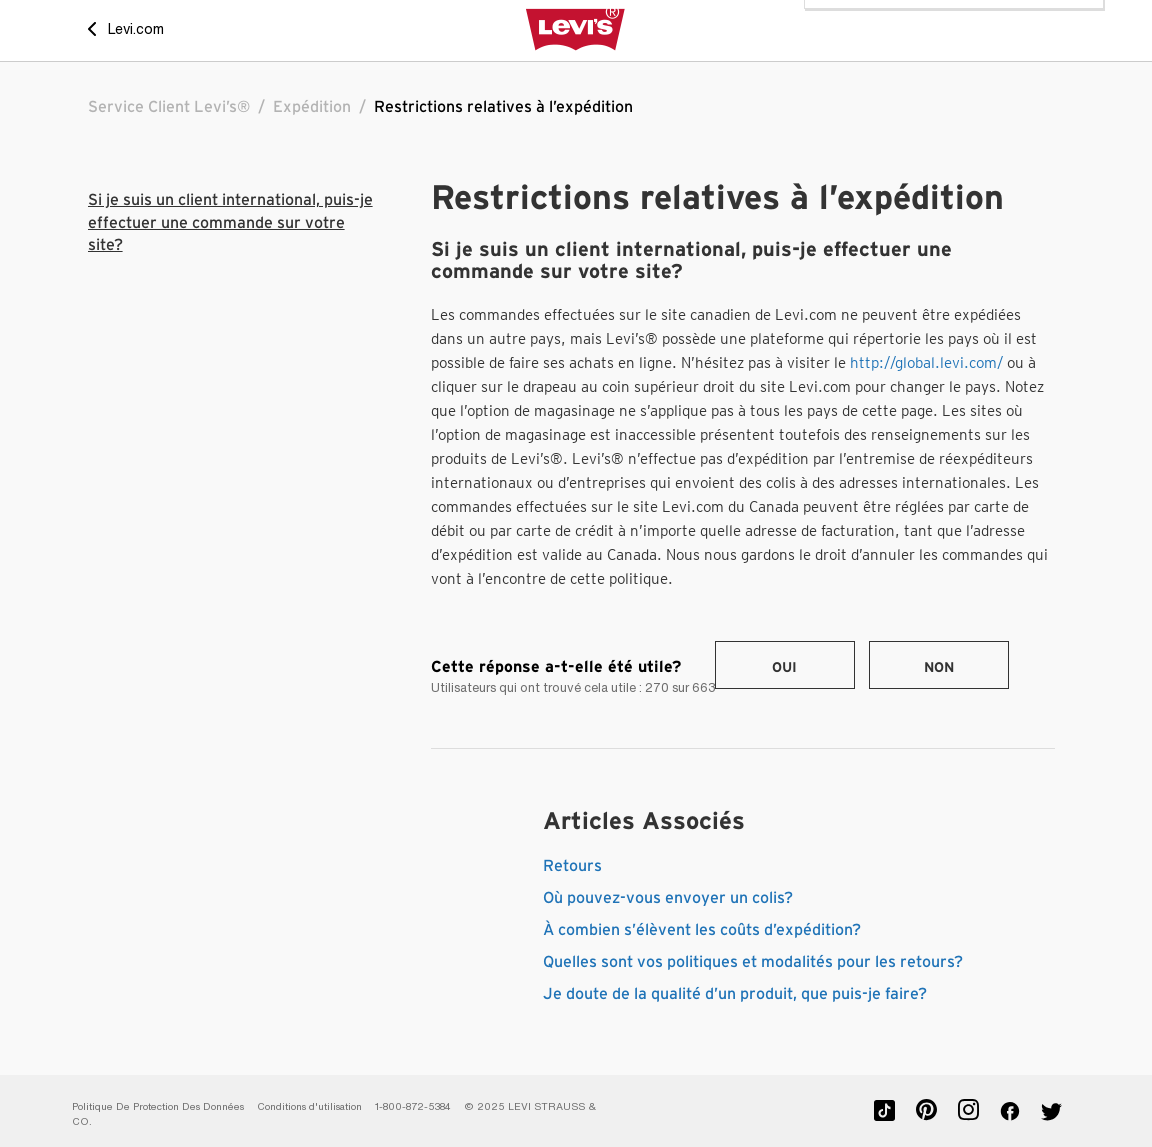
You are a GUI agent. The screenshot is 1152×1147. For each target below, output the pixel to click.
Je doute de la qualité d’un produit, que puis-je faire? (735, 994)
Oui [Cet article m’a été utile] (784, 668)
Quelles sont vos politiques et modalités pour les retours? (753, 962)
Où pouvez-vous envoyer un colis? (668, 898)
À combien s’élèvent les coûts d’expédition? (702, 930)
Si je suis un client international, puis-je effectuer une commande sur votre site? (230, 222)
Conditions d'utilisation (309, 1106)
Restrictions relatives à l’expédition (503, 107)
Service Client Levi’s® (169, 107)
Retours (572, 866)
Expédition (312, 107)
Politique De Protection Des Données (158, 1106)
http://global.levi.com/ (926, 363)
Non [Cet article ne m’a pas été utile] (939, 668)
